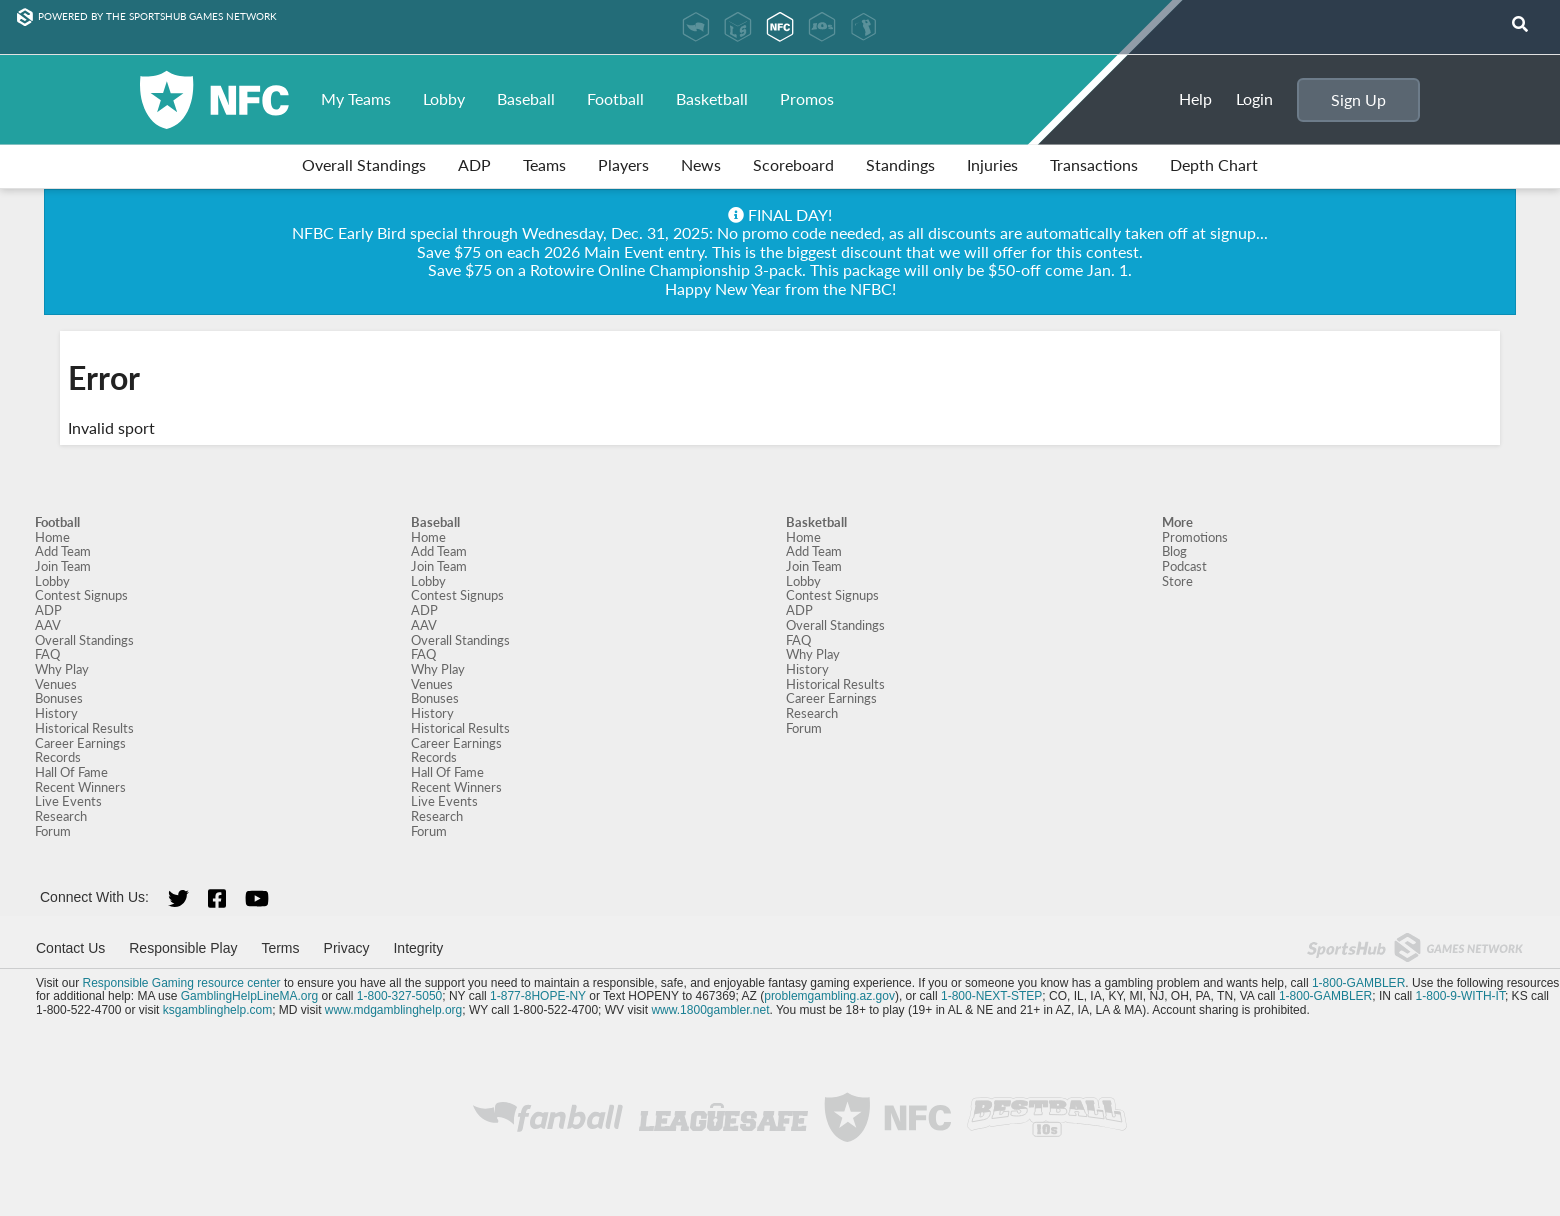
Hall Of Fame (71, 772)
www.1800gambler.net (710, 1010)
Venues (56, 684)
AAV (48, 625)
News (701, 164)
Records (58, 757)
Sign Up (1358, 99)
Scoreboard (793, 164)
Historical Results (84, 728)
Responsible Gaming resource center (181, 983)
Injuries (992, 164)
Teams (544, 164)
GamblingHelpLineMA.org (249, 996)
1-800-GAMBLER (1358, 983)
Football (615, 98)
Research (61, 816)
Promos (807, 98)
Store (1177, 581)
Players (623, 164)
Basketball (712, 98)
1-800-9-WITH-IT (1460, 996)
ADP (474, 164)
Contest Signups (81, 595)
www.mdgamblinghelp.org (393, 1010)
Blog (1174, 551)
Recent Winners (80, 787)
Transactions (1094, 164)
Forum (53, 831)
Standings (900, 164)
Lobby (444, 98)
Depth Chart (1214, 164)
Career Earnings (80, 743)
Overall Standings (364, 164)
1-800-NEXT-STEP (991, 996)
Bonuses (59, 698)
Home (52, 537)
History (56, 713)
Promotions (1195, 537)
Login (1254, 99)
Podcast (1184, 566)
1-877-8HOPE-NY (538, 996)
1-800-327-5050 (399, 996)
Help (1195, 99)
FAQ (47, 654)
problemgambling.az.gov (829, 996)
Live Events (68, 801)
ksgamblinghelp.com (217, 1010)
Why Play (62, 669)
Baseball (526, 98)
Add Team (63, 551)
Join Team (63, 566)
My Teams (356, 98)
